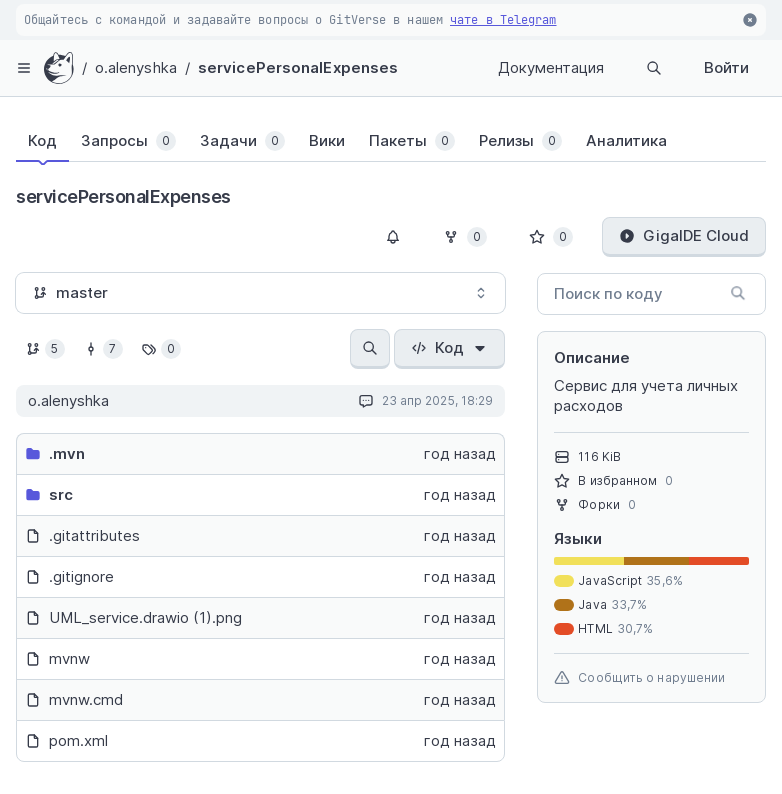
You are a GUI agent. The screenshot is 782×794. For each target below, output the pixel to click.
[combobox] (260, 293)
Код (449, 347)
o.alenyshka (136, 67)
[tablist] (371, 145)
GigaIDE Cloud (684, 235)
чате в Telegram (503, 20)
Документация (551, 67)
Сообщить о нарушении (639, 678)
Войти (726, 67)
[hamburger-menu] (24, 68)
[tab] (42, 141)
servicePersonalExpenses (298, 67)
